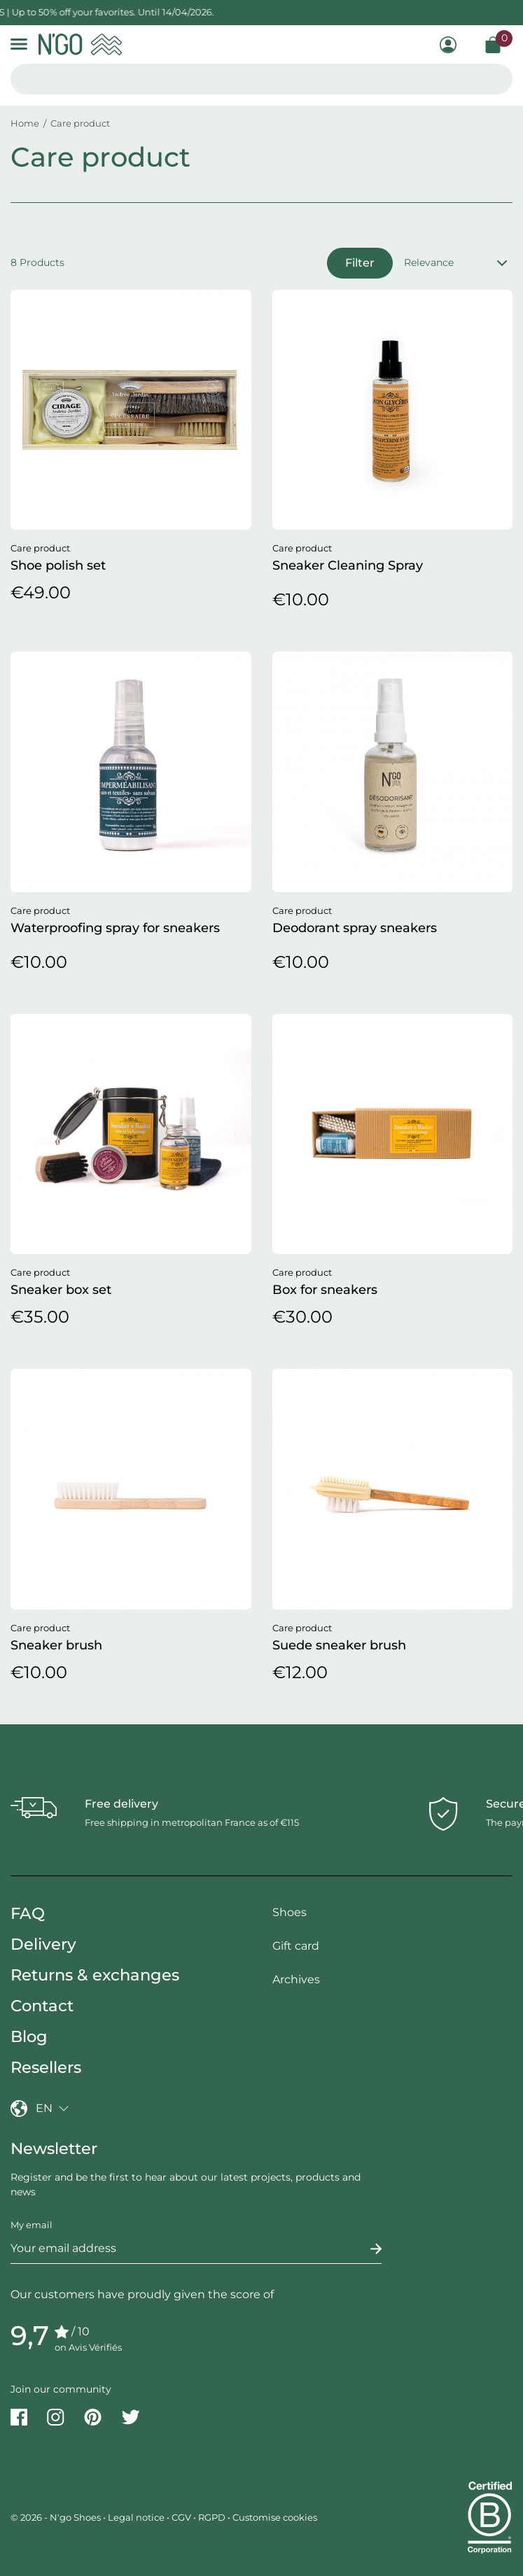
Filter (360, 262)
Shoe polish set (58, 565)
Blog (29, 2036)
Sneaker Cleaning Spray (347, 565)
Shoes (289, 1912)
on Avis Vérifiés (88, 2347)
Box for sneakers (324, 1289)
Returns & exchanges (95, 1975)
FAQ (28, 1913)
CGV (181, 2517)
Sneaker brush (56, 1645)
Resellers (46, 2067)
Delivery (43, 1944)
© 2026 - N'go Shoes (57, 2517)
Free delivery (121, 1803)
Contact (42, 2005)
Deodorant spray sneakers (354, 928)
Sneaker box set (61, 1289)
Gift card (295, 1945)
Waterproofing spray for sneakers (115, 928)
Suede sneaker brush (339, 1645)
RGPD (211, 2517)
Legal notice (136, 2517)
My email (32, 2224)
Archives (296, 1979)
